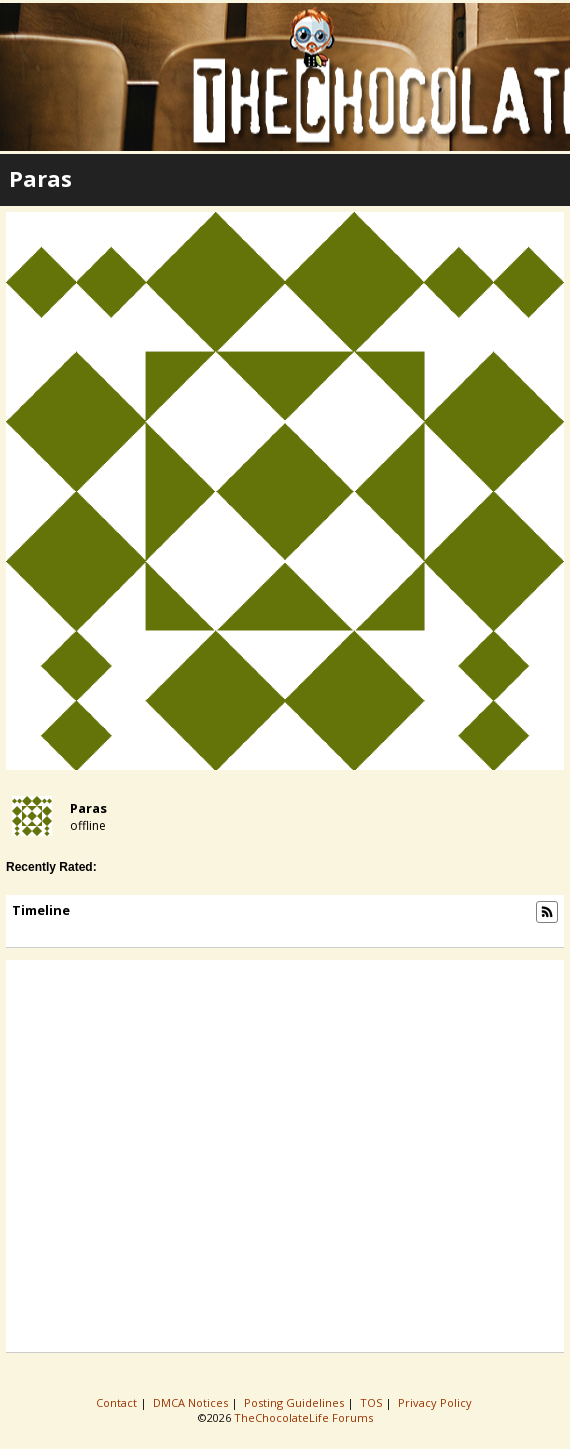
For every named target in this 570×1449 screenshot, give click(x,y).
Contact (118, 1402)
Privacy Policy (436, 1402)
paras (88, 808)
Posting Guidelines (295, 1402)
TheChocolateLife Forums (303, 1417)
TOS (372, 1402)
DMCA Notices (192, 1402)
